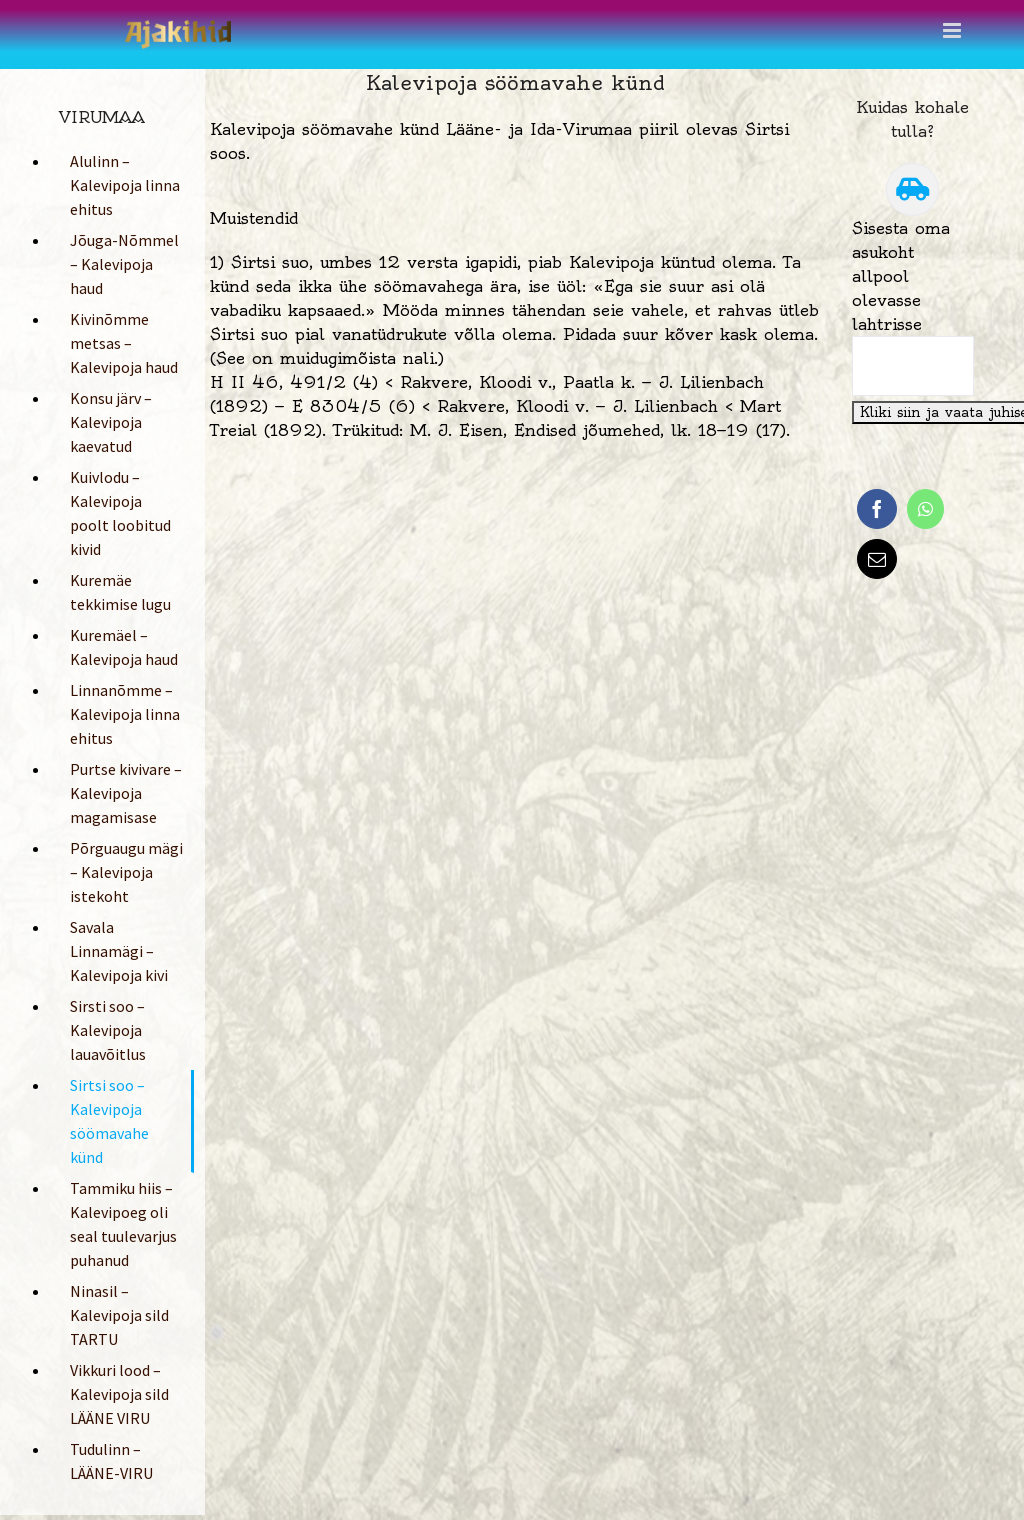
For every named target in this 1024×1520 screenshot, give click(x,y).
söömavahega (428, 286)
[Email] (877, 559)
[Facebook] (877, 509)
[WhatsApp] (925, 509)
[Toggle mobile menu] (953, 30)
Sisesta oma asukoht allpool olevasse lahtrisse (901, 276)
